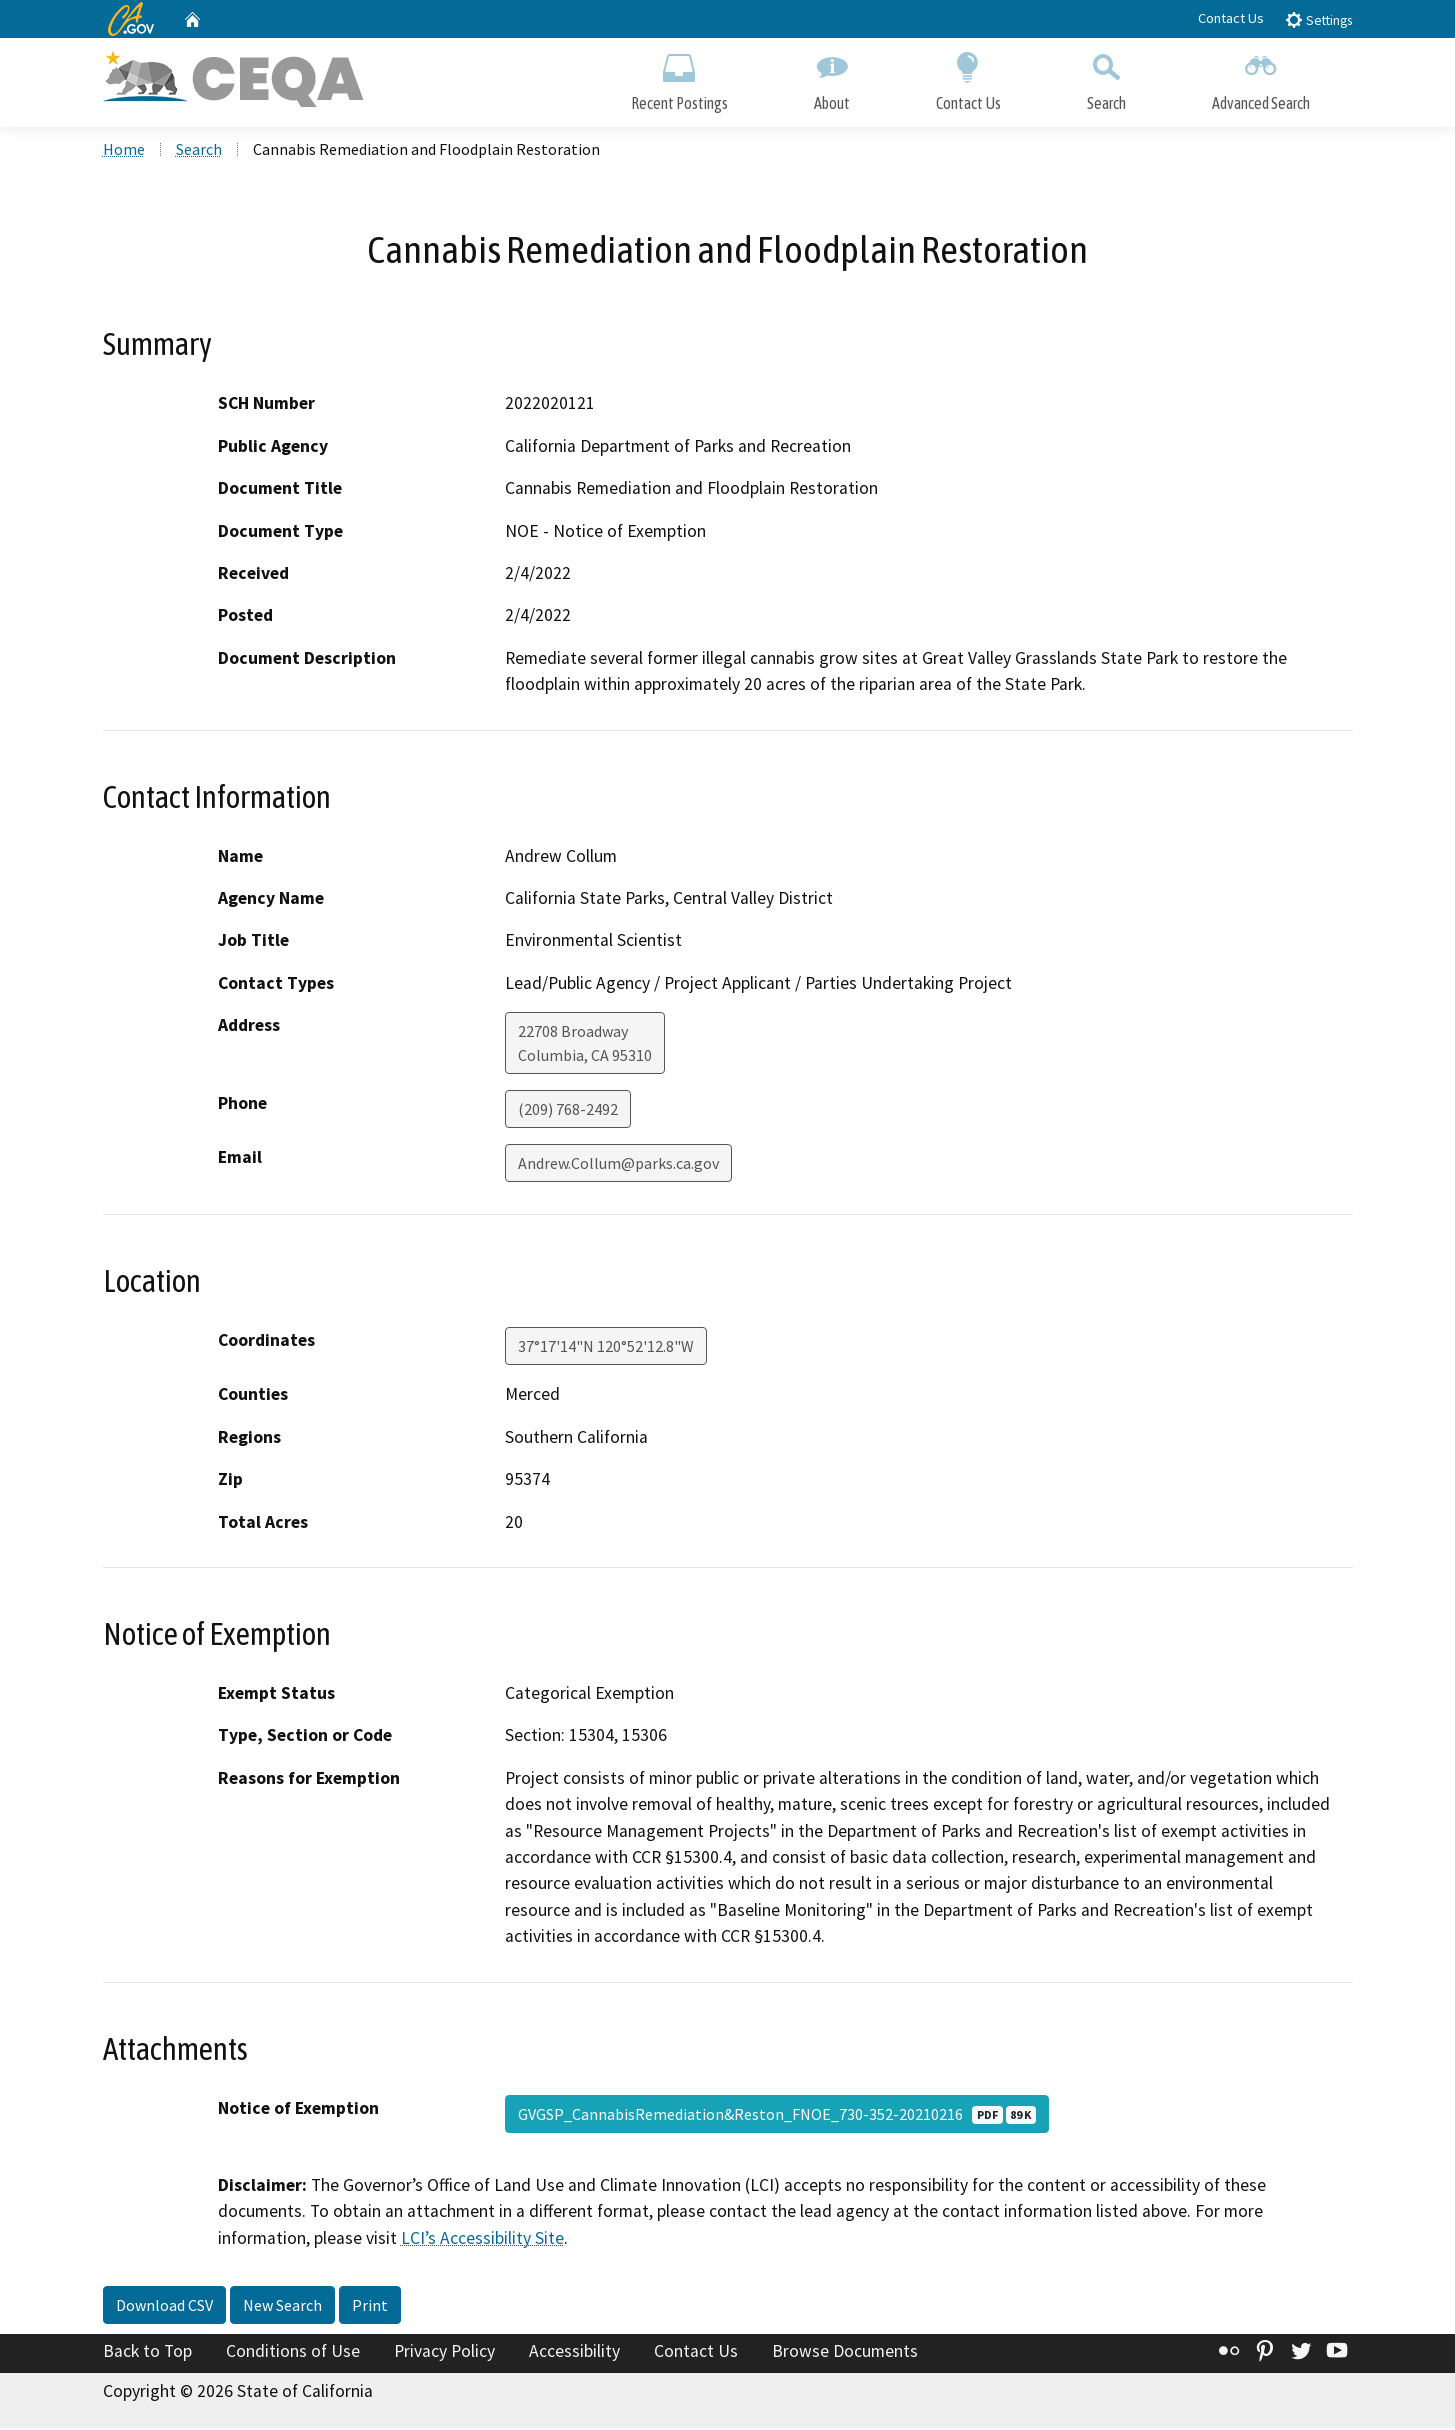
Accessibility (574, 2353)
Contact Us (1231, 18)
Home (124, 151)
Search (1106, 77)
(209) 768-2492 (568, 1112)
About (832, 77)
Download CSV (164, 2307)
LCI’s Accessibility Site (482, 2240)
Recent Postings (679, 77)
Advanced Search (1261, 77)
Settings (1318, 19)
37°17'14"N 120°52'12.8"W (606, 1349)
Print (370, 2307)
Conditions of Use (293, 2353)
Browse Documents (845, 2353)
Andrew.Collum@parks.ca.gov (618, 1166)
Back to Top (147, 2353)
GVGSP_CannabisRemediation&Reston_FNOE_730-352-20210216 (777, 2116)
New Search (282, 2307)
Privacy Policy (444, 2353)
